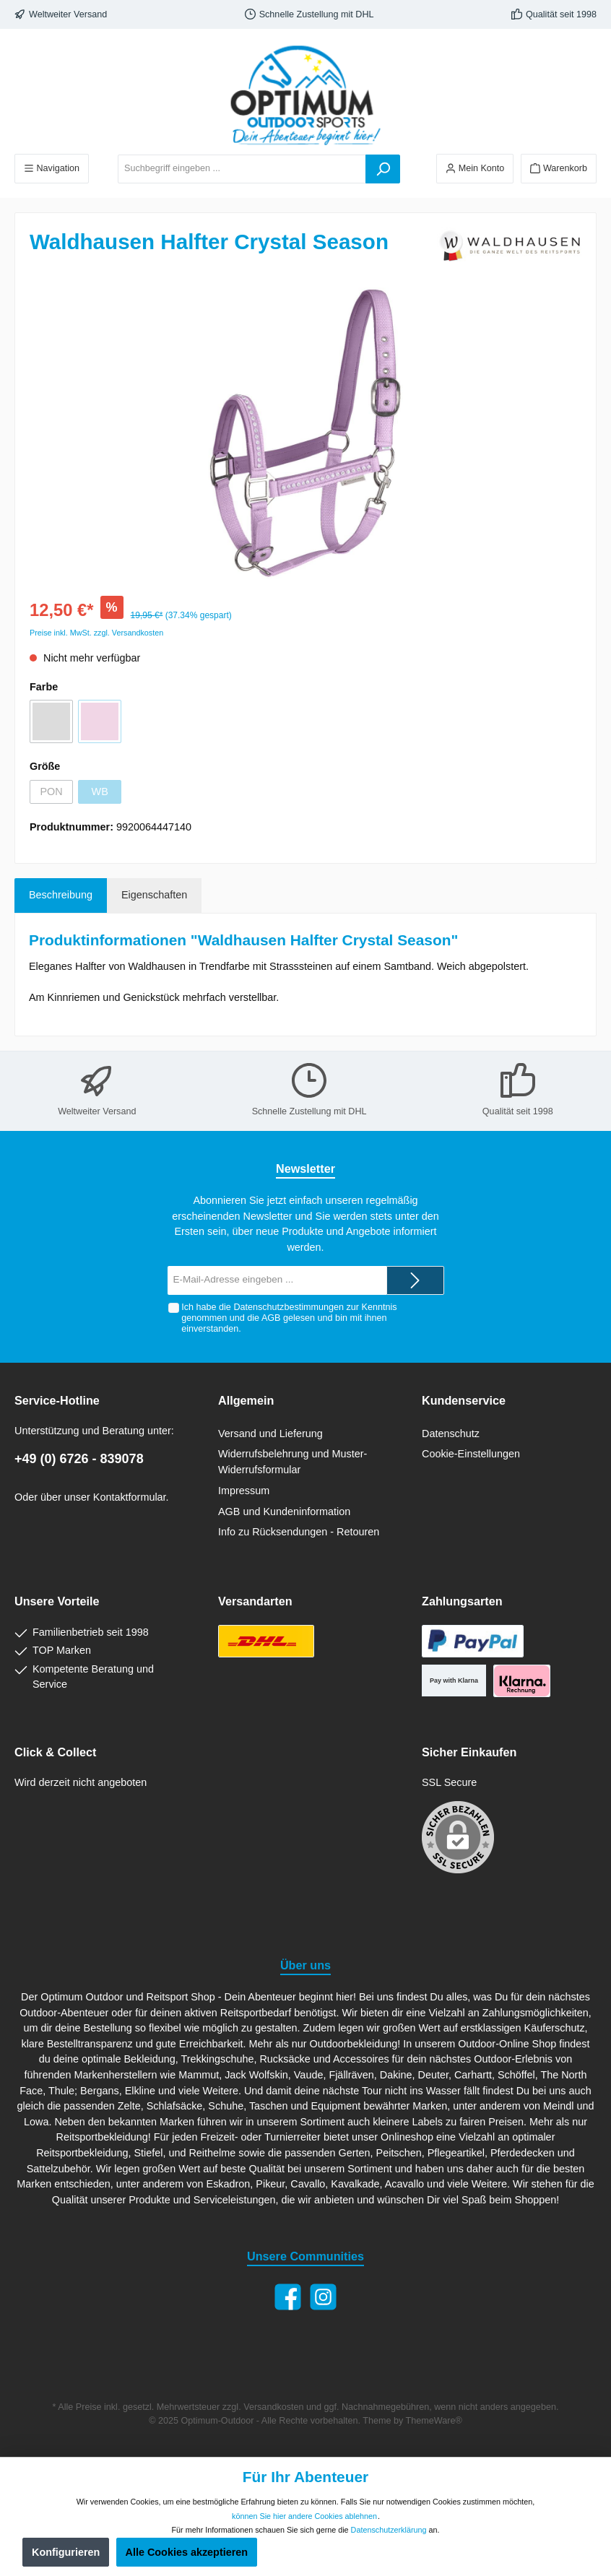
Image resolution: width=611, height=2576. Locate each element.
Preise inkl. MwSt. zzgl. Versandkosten (96, 632)
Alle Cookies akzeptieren (187, 2552)
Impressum (243, 1490)
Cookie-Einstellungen (471, 1454)
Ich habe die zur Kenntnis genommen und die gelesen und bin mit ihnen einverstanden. (288, 1318)
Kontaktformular (129, 1497)
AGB (271, 1318)
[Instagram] (323, 2297)
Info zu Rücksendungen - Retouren (298, 1532)
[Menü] (51, 168)
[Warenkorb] (559, 168)
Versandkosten (273, 2407)
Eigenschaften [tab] (154, 895)
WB (100, 791)
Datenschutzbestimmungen (288, 1307)
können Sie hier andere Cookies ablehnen (304, 2516)
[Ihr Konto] (475, 168)
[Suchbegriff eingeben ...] (242, 169)
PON (51, 791)
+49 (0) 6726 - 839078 (79, 1459)
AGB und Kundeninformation (284, 1511)
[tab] (60, 895)
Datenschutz (451, 1433)
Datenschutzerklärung (389, 2529)
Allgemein (246, 1400)
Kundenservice (464, 1400)
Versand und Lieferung (270, 1433)
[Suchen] (382, 169)
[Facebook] (288, 2297)
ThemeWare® (434, 2421)
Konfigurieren (66, 2552)
